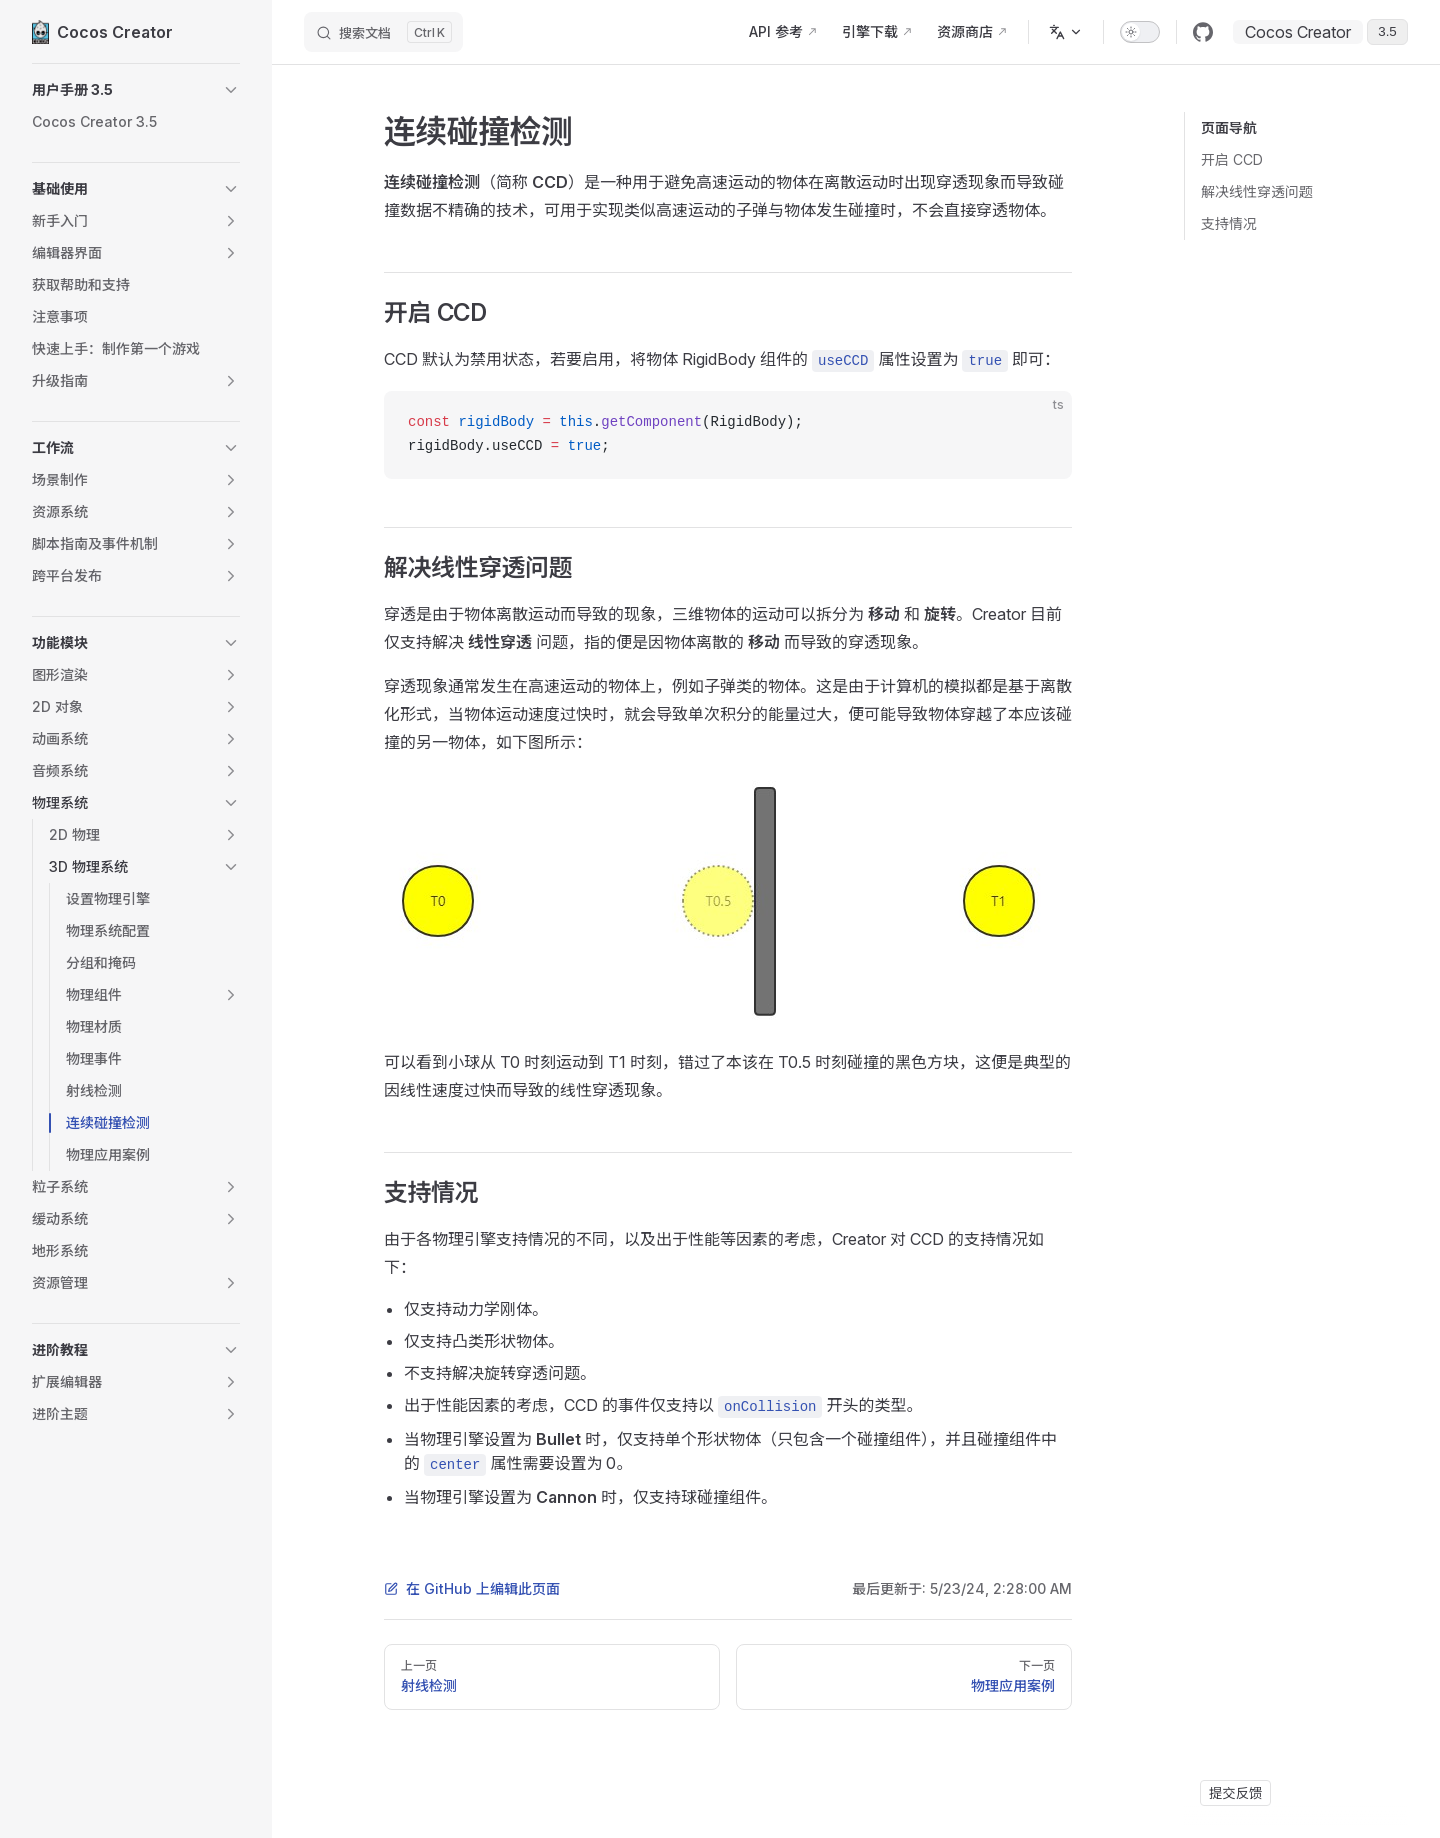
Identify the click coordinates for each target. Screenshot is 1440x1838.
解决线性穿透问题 (1257, 191)
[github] (1203, 32)
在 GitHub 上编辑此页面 (472, 1588)
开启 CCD (1232, 159)
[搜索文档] (383, 32)
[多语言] (1066, 32)
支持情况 (1229, 223)
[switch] (1140, 32)
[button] (136, 90)
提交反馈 (1235, 1793)
